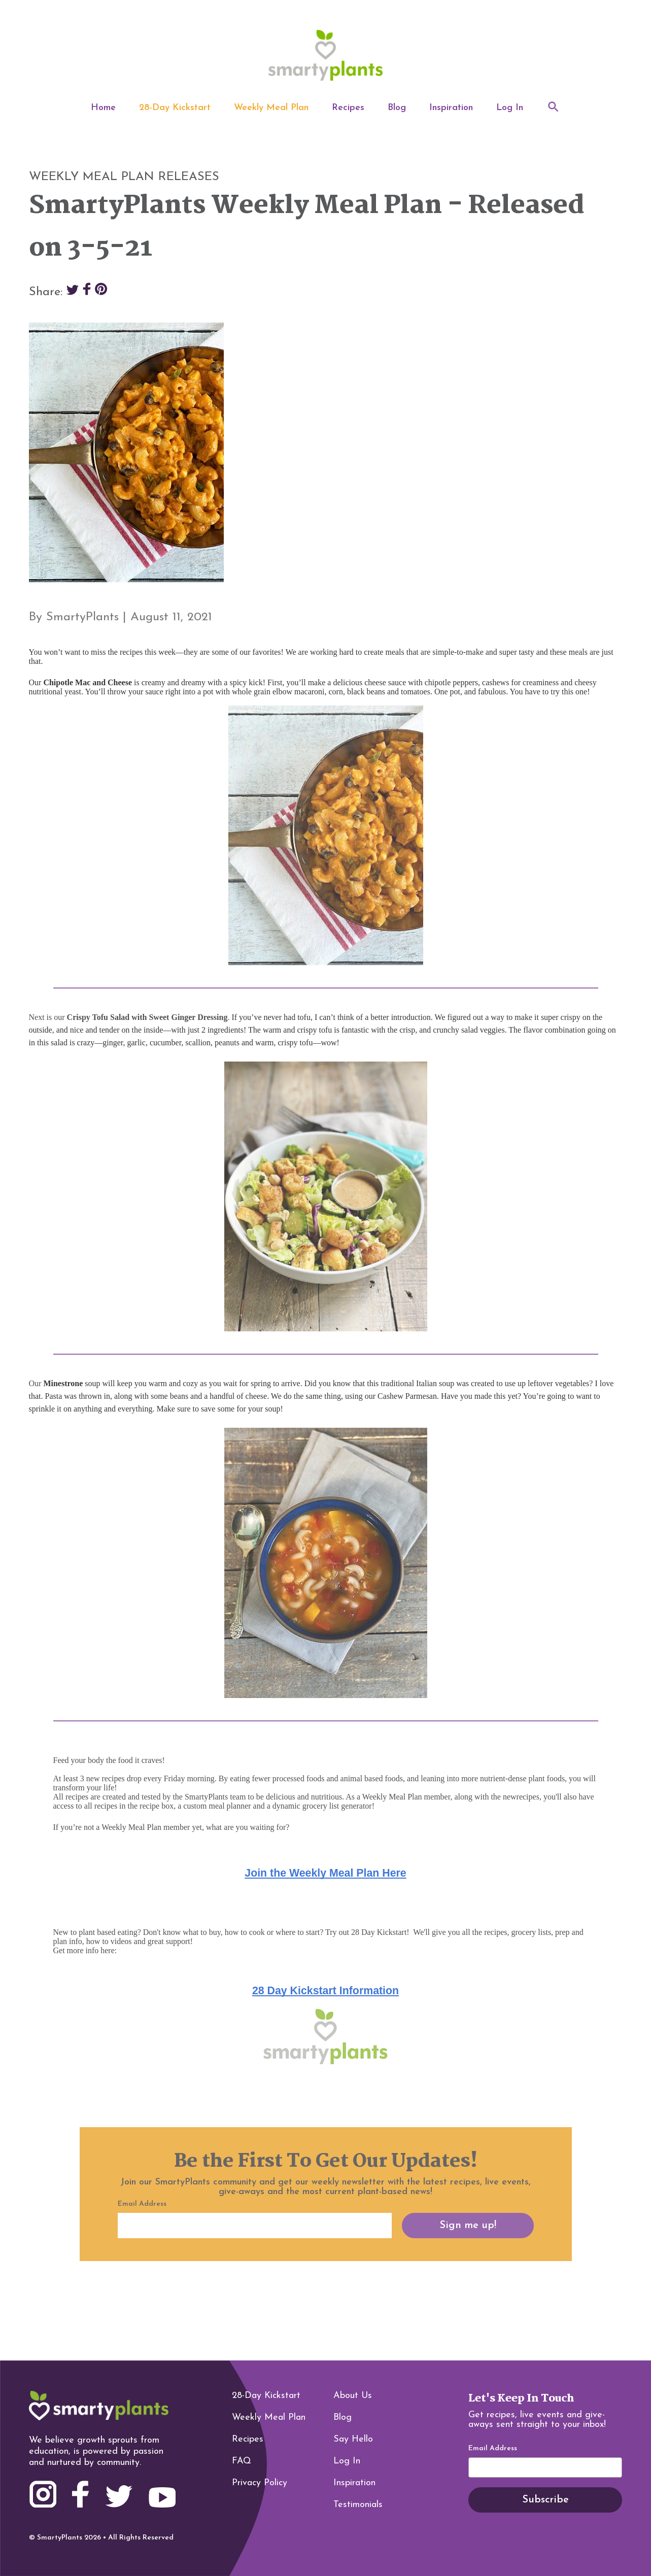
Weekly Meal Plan (271, 108)
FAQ (241, 2461)
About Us (352, 2396)
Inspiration (451, 108)
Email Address (492, 2448)
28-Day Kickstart (175, 108)
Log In (509, 108)
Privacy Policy (259, 2483)
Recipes (348, 108)
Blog (397, 108)
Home (103, 108)
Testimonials (358, 2505)
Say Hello (353, 2439)
